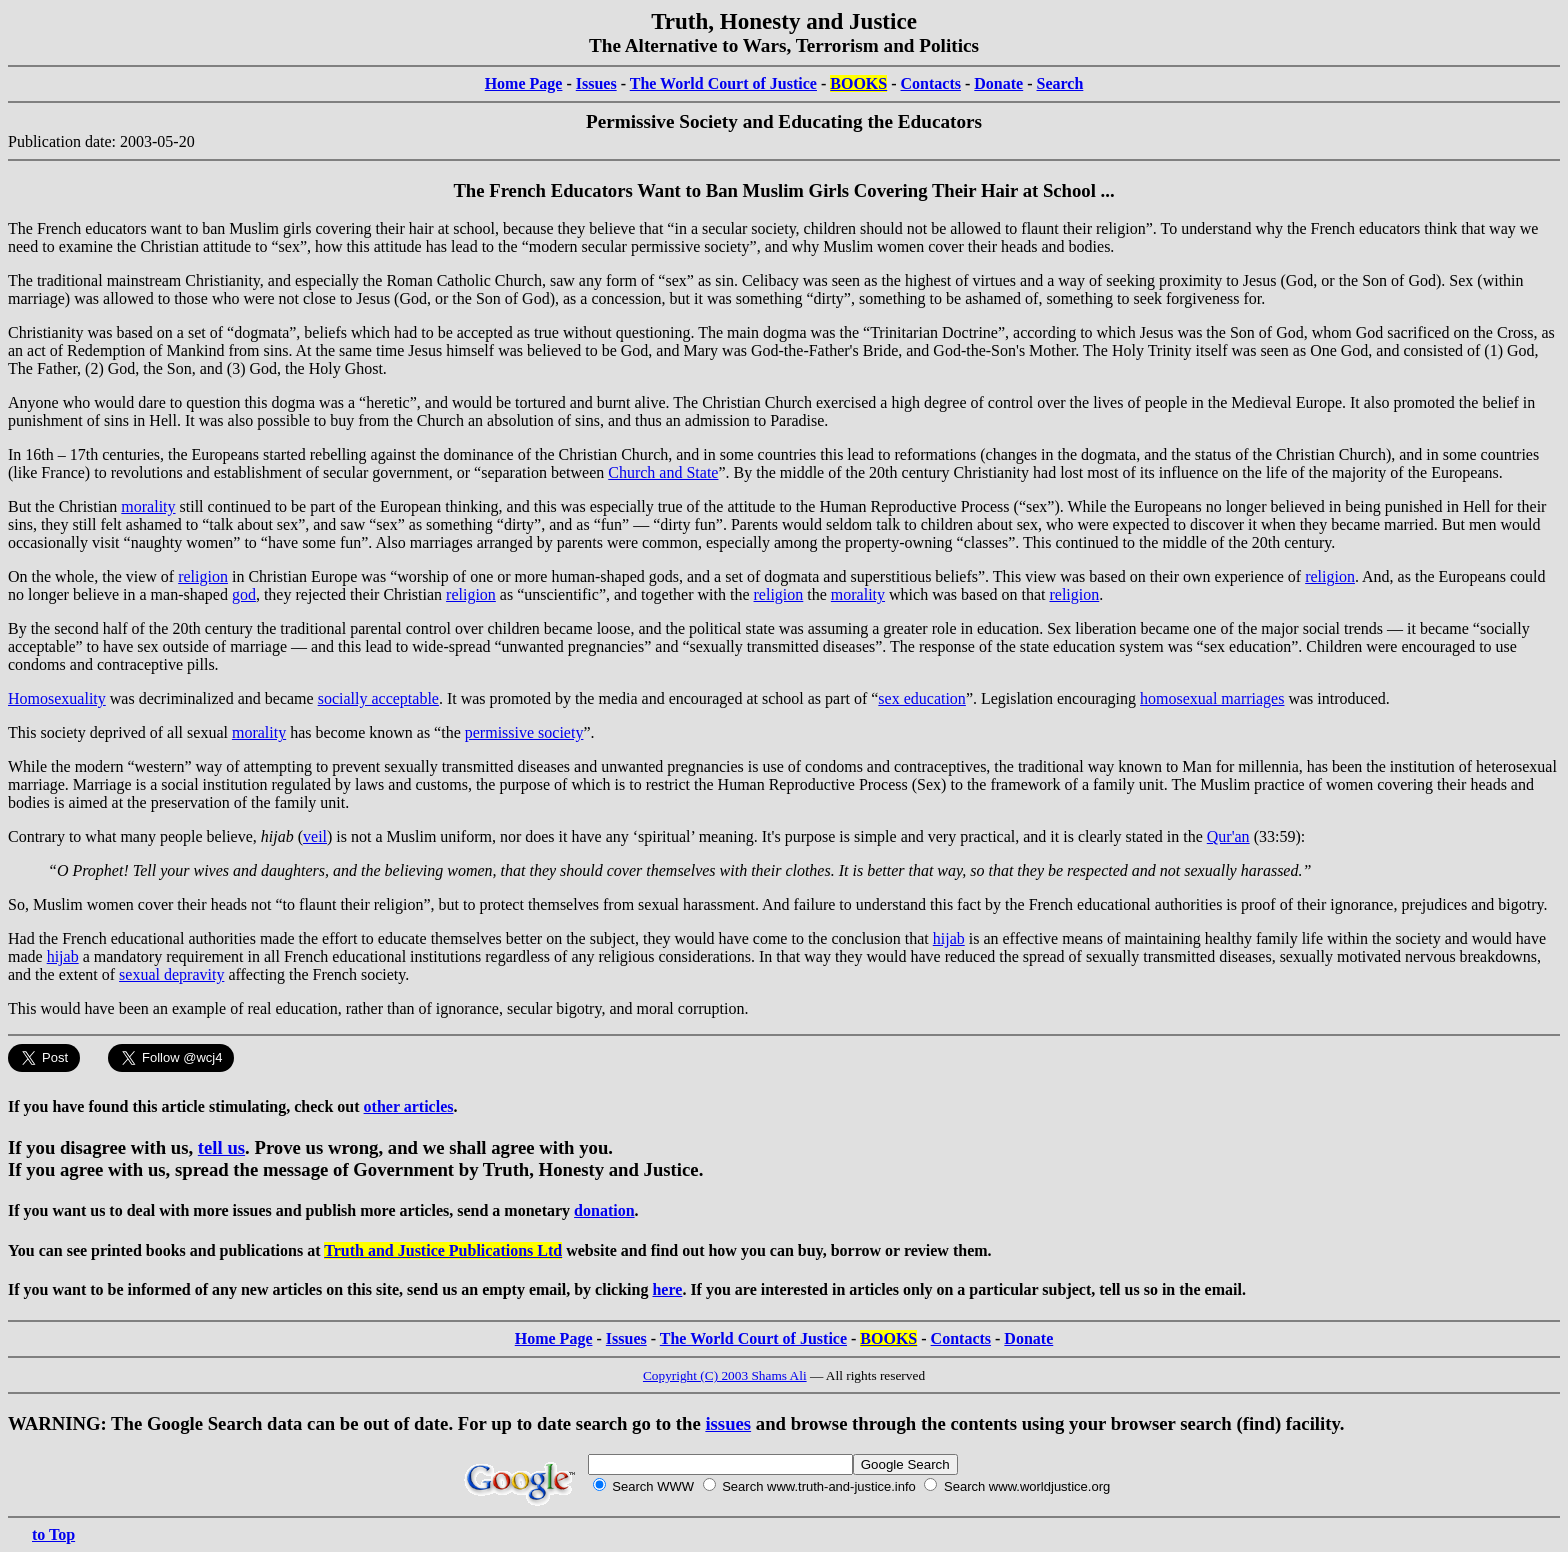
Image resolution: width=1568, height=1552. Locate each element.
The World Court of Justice (723, 83)
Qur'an (1228, 836)
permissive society (524, 732)
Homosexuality (57, 698)
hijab (949, 938)
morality (148, 506)
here (667, 1289)
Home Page (524, 83)
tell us (221, 1147)
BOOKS (858, 83)
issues (728, 1423)
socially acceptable (378, 698)
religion (203, 576)
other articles (409, 1106)
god (244, 594)
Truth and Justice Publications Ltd (443, 1250)
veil (315, 836)
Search (1060, 83)
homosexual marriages (1212, 698)
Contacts (931, 83)
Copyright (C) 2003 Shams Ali (725, 1375)
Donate (998, 83)
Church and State (663, 472)
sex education (922, 698)
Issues (596, 83)
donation (604, 1210)
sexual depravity (171, 974)
